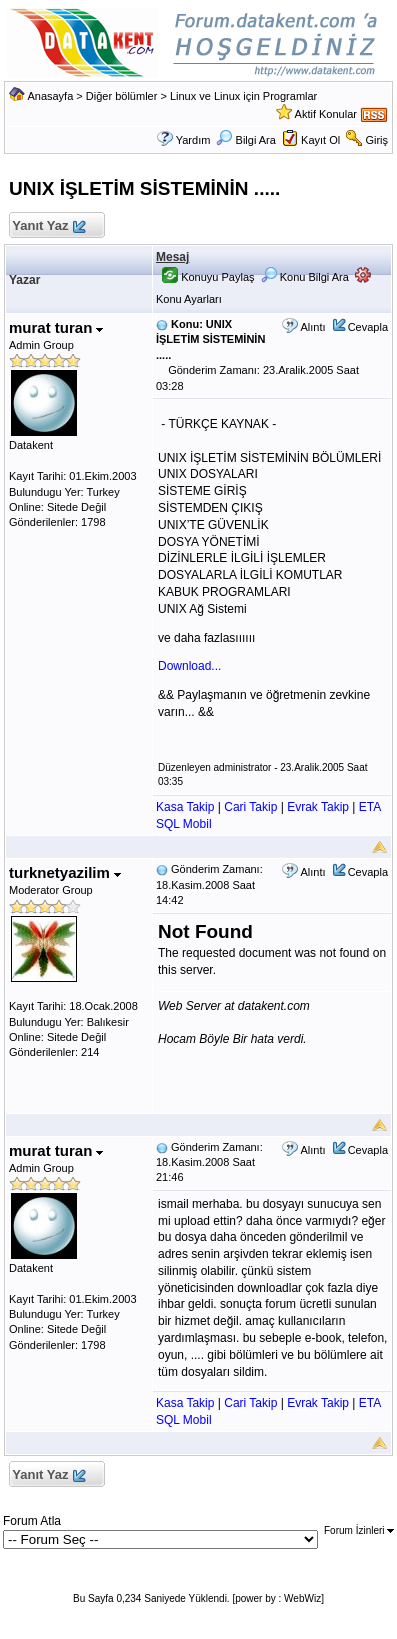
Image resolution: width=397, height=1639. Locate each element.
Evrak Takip (318, 807)
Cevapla (368, 327)
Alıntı (312, 327)
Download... (189, 666)
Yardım (193, 140)
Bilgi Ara (245, 140)
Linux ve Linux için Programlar (243, 96)
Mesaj (172, 257)
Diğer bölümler (122, 96)
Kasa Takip (185, 807)
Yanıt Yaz (48, 226)
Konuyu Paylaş (208, 277)
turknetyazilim (65, 872)
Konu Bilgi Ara (305, 277)
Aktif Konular (326, 114)
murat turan (56, 327)
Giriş (376, 140)
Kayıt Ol (320, 140)
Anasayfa (50, 96)
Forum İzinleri (359, 1530)
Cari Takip (250, 807)
